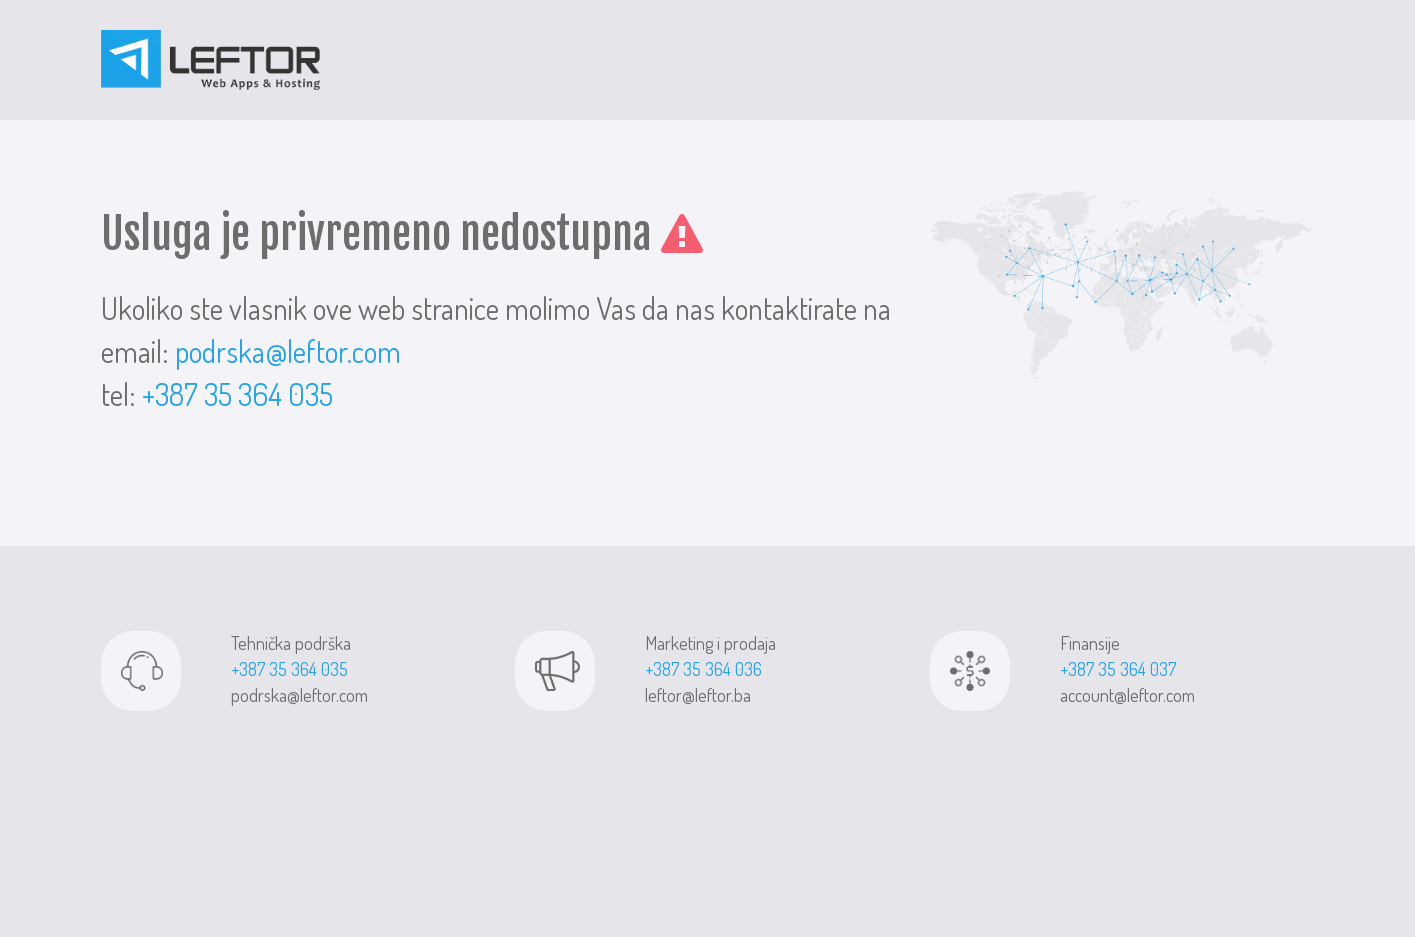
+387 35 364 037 (1118, 669)
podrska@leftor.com (288, 351)
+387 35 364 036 (703, 669)
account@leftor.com (1127, 695)
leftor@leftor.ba (698, 695)
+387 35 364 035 (237, 394)
